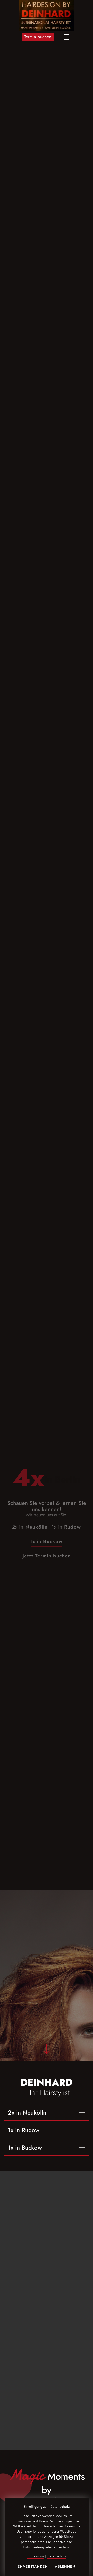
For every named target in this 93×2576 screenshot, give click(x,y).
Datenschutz (56, 2556)
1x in (66, 1526)
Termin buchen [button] (37, 37)
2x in (30, 1526)
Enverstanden (33, 2566)
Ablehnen (65, 2566)
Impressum (35, 2556)
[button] (46, 1556)
